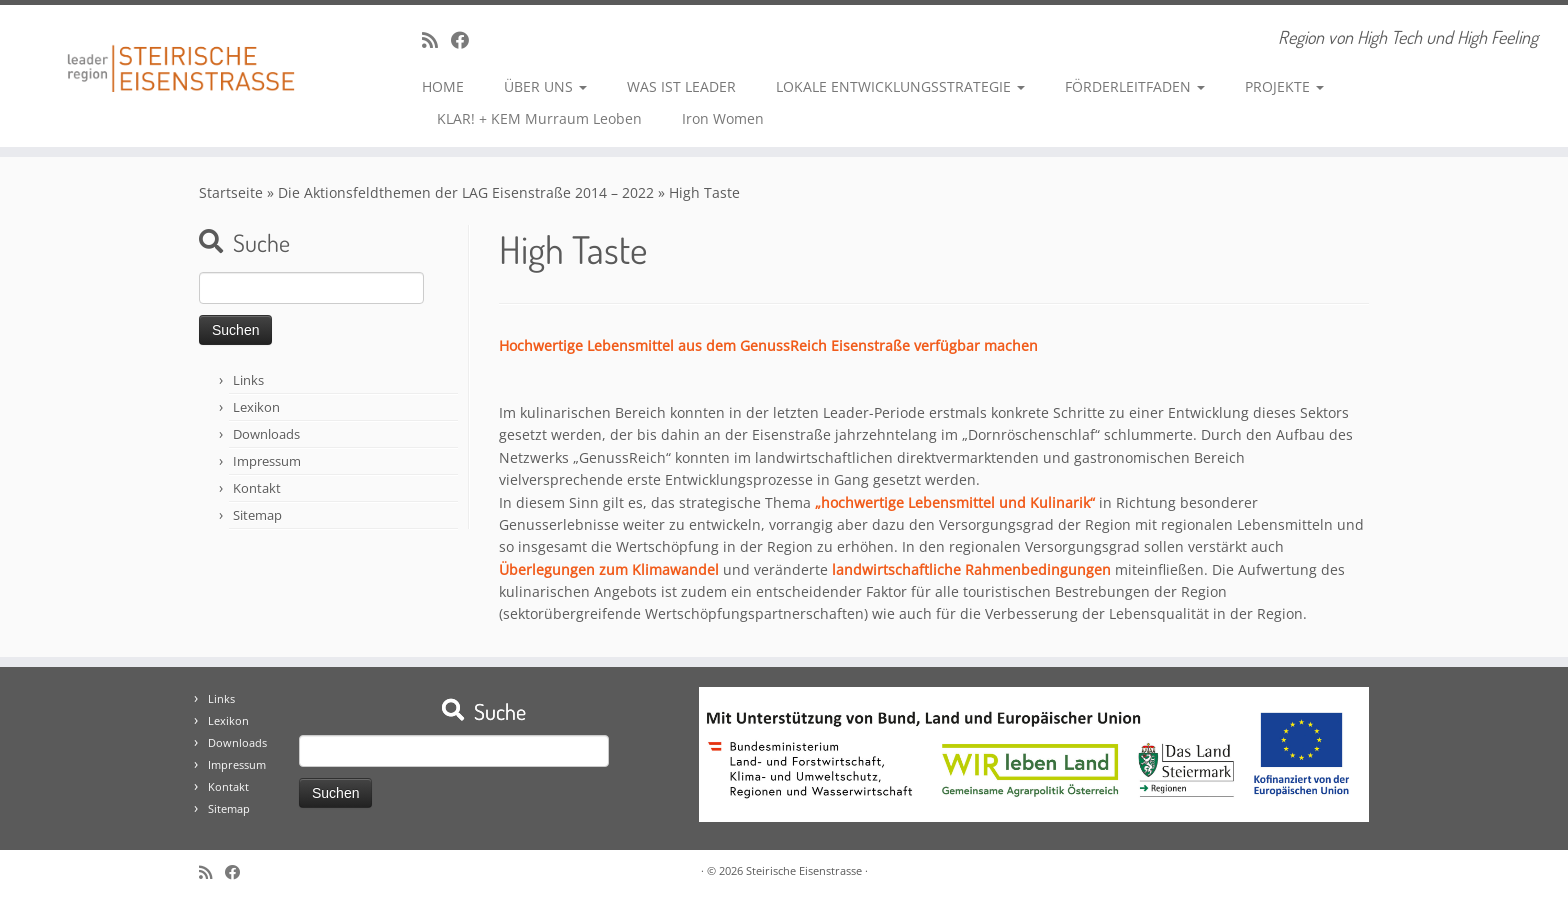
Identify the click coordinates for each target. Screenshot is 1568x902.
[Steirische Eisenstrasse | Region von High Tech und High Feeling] (181, 53)
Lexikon (256, 407)
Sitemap (257, 515)
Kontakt (257, 488)
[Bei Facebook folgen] (466, 40)
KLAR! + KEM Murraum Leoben (539, 118)
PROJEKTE (1284, 86)
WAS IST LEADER (681, 86)
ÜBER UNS (545, 86)
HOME (443, 86)
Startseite (231, 192)
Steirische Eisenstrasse (804, 870)
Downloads (266, 434)
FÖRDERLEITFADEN (1135, 86)
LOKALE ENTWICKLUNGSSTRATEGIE (900, 86)
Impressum (267, 461)
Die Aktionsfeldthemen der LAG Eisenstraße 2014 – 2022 (466, 192)
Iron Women (723, 118)
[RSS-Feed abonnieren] (436, 40)
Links (248, 380)
